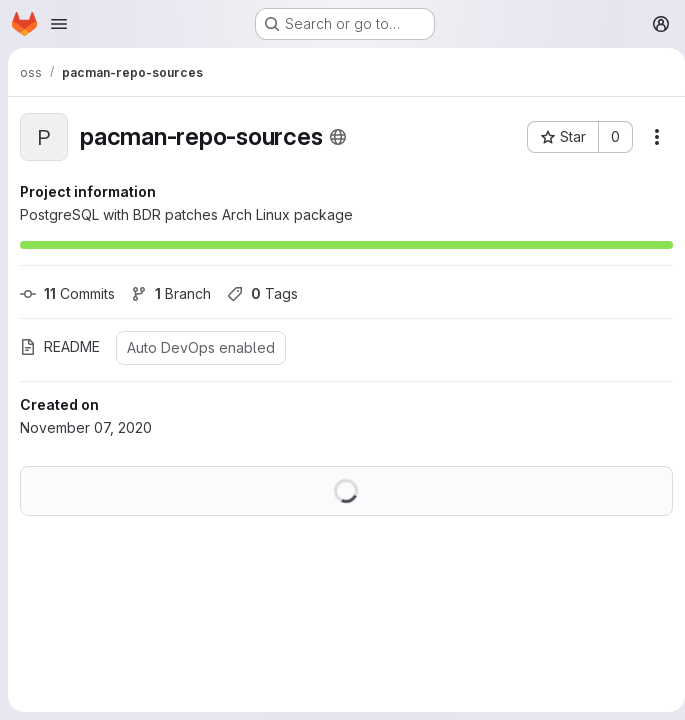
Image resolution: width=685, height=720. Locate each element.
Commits (67, 293)
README (60, 346)
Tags (262, 293)
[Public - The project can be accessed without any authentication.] (338, 137)
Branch (171, 293)
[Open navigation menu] (59, 24)
